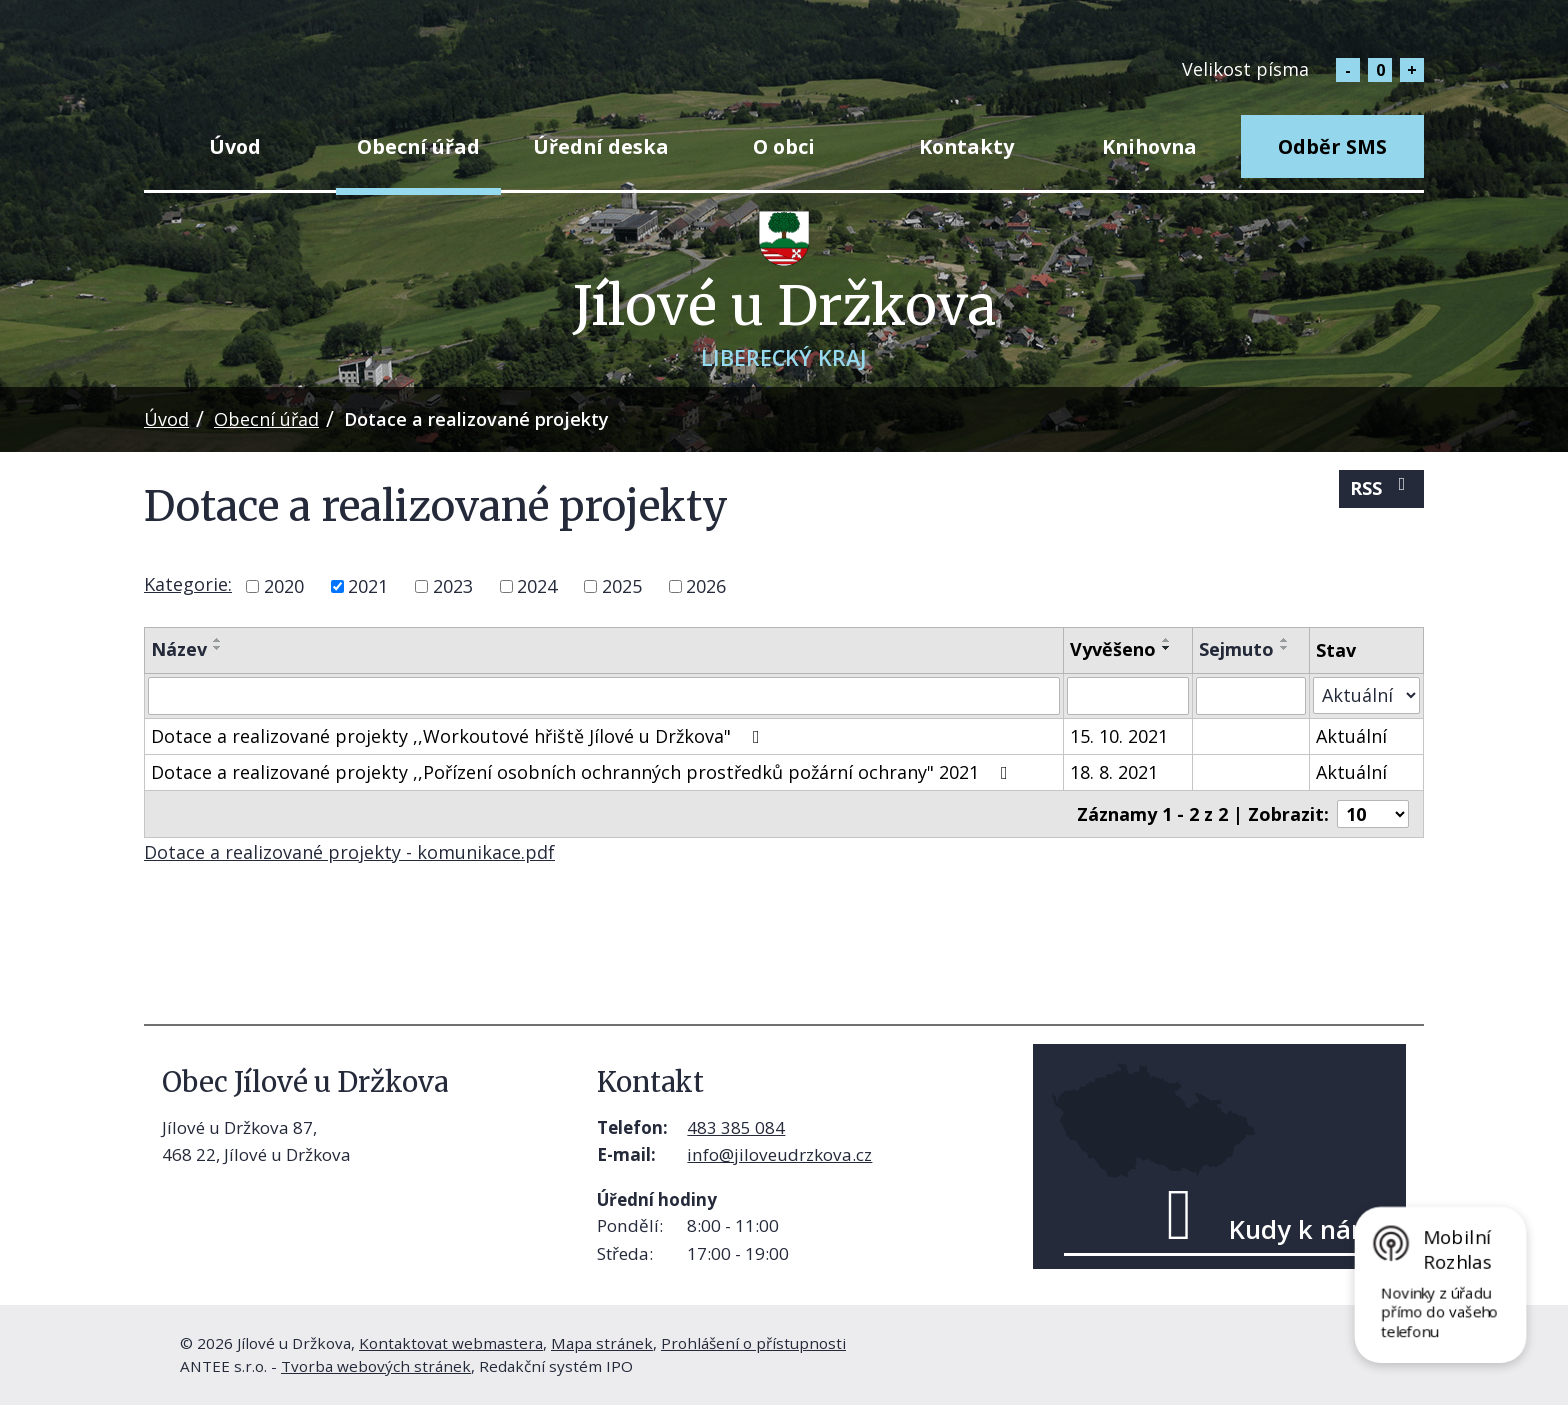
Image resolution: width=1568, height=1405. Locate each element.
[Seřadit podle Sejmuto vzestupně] (1285, 640)
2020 (284, 586)
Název (179, 649)
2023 (453, 586)
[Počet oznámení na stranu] (1373, 814)
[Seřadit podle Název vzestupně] (218, 640)
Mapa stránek (602, 1343)
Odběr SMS (1332, 146)
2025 (622, 586)
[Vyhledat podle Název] (604, 696)
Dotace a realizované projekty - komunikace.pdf (349, 852)
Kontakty (966, 146)
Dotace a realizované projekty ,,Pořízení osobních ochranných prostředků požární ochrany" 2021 (583, 772)
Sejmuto (1236, 649)
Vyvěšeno (1113, 649)
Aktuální (1351, 736)
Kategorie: (188, 584)
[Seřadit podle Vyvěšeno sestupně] (1167, 648)
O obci (784, 146)
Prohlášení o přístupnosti (753, 1343)
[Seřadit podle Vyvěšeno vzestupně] (1167, 640)
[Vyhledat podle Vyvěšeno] (1128, 696)
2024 (537, 586)
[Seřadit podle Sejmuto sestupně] (1285, 648)
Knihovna (1149, 146)
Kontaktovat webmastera (451, 1343)
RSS (1382, 487)
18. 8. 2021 (1114, 772)
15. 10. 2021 (1119, 736)
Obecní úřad (418, 146)
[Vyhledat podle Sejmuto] (1251, 696)
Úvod (235, 146)
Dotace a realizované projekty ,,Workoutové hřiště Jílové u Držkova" (459, 736)
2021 (368, 586)
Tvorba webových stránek (376, 1366)
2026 (706, 586)
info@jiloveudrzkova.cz (779, 1154)
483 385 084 (736, 1127)
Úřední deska (601, 146)
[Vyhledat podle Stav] (1366, 695)
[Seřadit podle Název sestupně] (218, 648)
